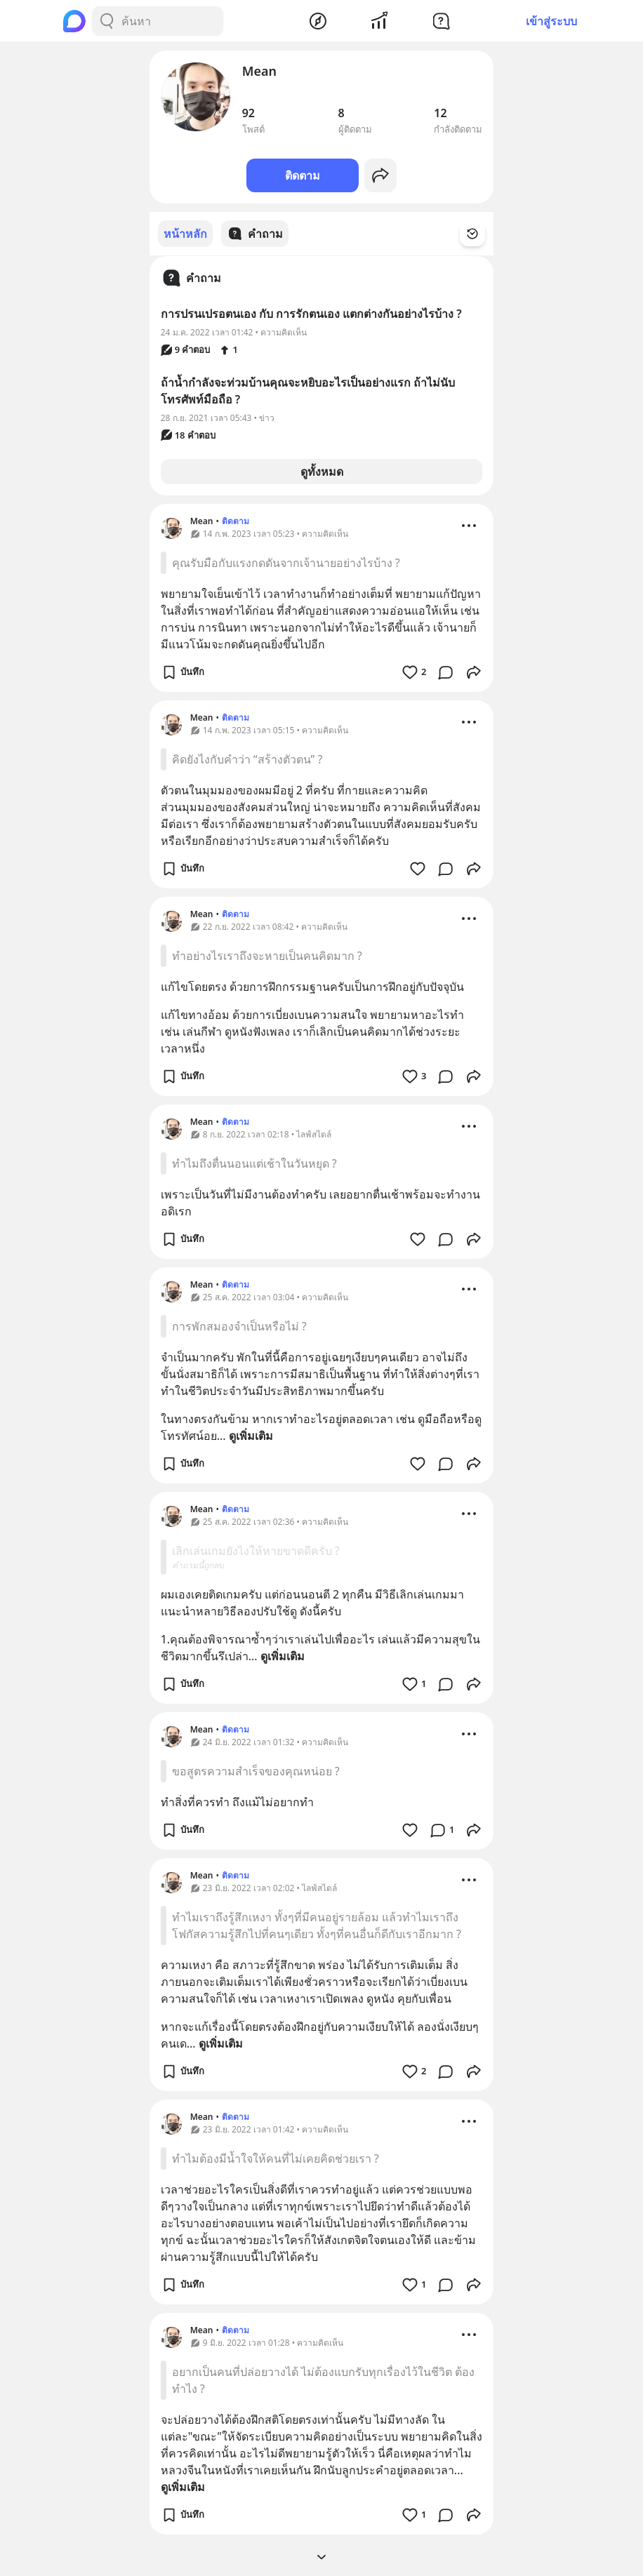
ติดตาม (302, 175)
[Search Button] (106, 21)
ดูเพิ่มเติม (251, 1435)
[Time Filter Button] (480, 233)
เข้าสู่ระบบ (551, 21)
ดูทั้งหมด (321, 471)
